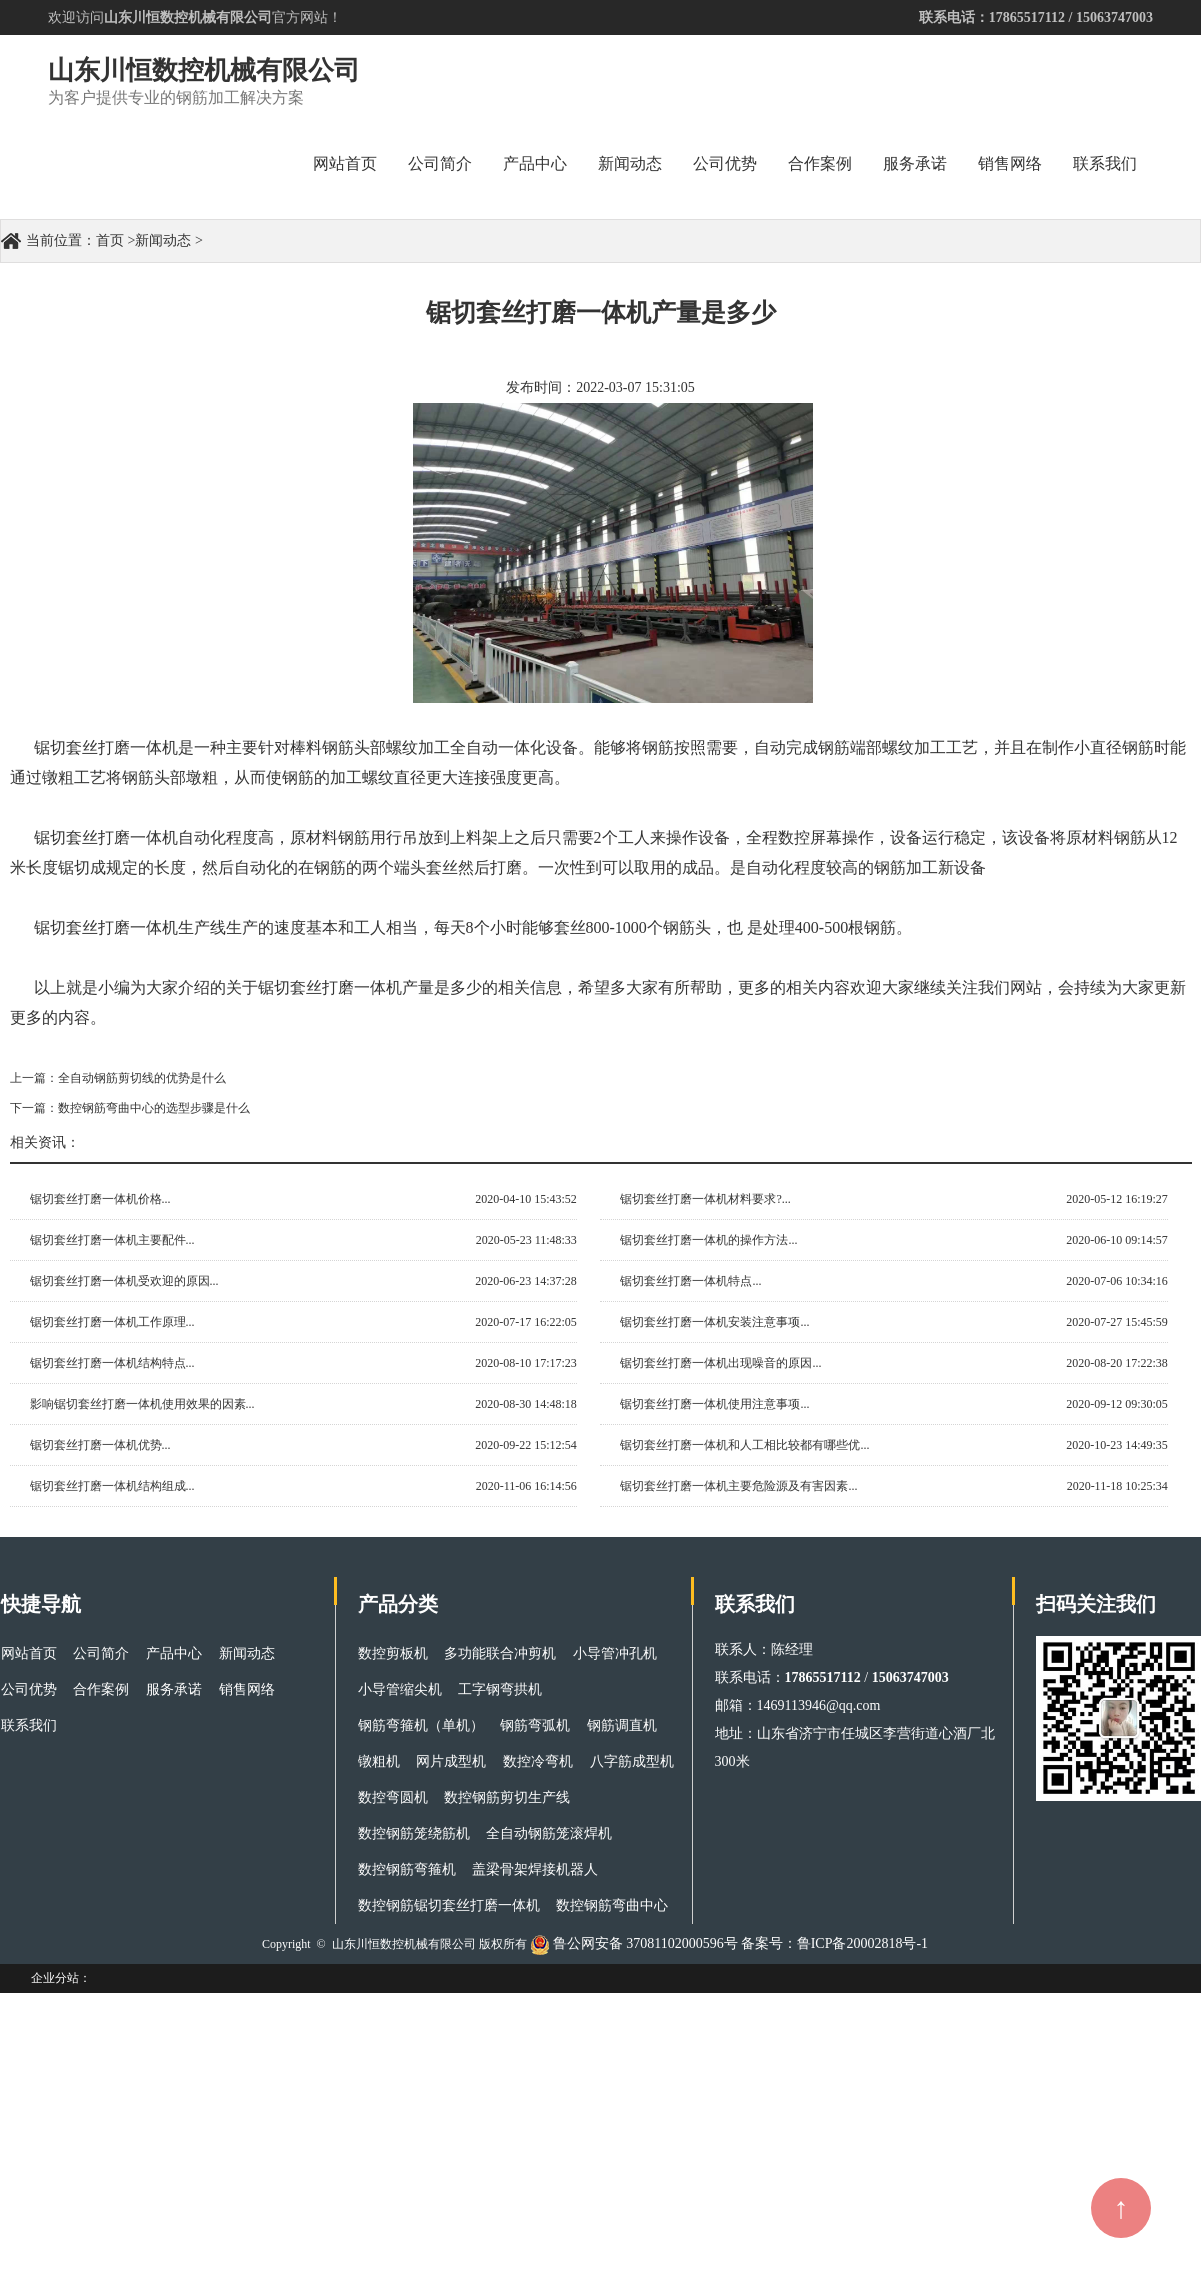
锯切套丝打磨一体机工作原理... (112, 1322)
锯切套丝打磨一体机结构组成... (112, 1486)
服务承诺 (915, 163)
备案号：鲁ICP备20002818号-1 (834, 1943)
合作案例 (820, 163)
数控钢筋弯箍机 (407, 1869)
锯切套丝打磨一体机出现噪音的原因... (720, 1363)
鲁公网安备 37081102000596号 (645, 1943)
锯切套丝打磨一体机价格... (100, 1199)
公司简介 (440, 163)
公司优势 (725, 163)
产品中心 (535, 163)
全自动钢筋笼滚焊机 (549, 1833)
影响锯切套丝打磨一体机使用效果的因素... (142, 1404)
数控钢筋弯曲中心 (612, 1905)
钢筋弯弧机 (535, 1725)
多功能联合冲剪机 (500, 1653)
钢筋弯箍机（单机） (421, 1725)
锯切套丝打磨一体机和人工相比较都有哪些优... (744, 1445)
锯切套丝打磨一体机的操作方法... (708, 1240)
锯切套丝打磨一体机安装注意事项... (714, 1322)
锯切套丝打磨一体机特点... (690, 1281)
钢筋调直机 (622, 1725)
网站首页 (345, 163)
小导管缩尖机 (400, 1689)
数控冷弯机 (538, 1761)
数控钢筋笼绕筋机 (414, 1833)
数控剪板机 (393, 1653)
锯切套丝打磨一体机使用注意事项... (714, 1404)
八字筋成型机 (632, 1761)
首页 (110, 240)
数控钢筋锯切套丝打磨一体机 (449, 1905)
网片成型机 (451, 1761)
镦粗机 (379, 1761)
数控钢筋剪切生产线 (507, 1797)
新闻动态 (630, 163)
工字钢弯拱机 (500, 1689)
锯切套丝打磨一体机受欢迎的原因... (124, 1281)
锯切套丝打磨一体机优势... (100, 1445)
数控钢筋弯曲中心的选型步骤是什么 (154, 1108)
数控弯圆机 (393, 1797)
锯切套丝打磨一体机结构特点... (112, 1363)
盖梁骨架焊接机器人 (535, 1869)
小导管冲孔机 (615, 1653)
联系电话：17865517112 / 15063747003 (1036, 17)
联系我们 (1105, 163)
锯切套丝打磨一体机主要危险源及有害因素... (738, 1486)
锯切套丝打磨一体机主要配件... (112, 1240)
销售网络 (1010, 163)
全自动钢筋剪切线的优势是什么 (142, 1078)
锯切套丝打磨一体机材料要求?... (705, 1199)
